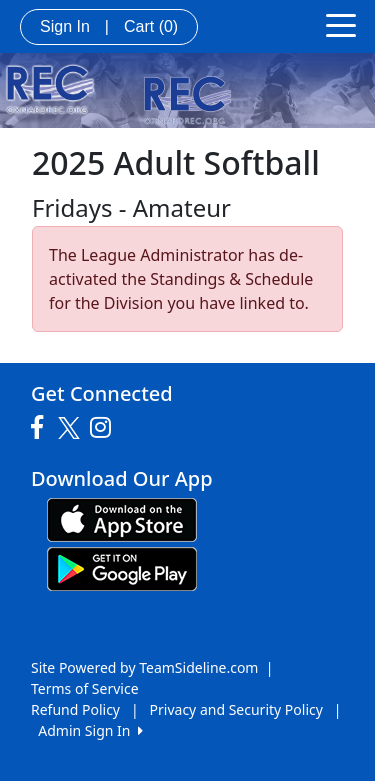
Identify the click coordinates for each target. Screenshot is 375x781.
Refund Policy (75, 709)
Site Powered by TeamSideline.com (144, 667)
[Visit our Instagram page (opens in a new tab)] (105, 428)
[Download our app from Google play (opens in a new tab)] (122, 567)
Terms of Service (85, 688)
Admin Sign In (90, 730)
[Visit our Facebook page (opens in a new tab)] (42, 428)
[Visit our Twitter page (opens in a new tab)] (71, 428)
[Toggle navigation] (341, 24)
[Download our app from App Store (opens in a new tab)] (122, 518)
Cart (151, 26)
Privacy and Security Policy (236, 709)
